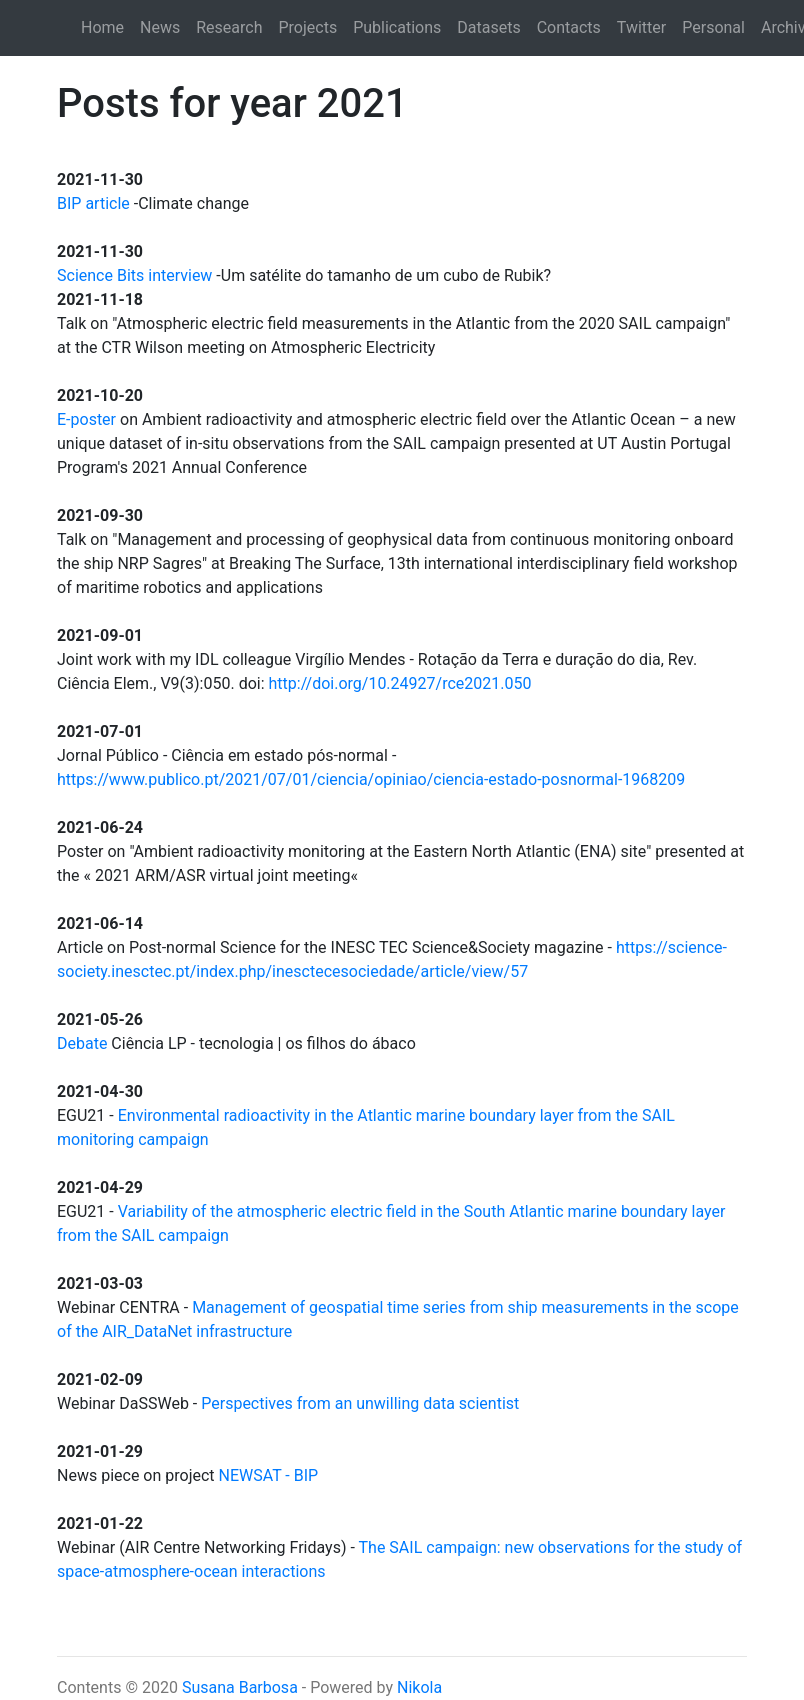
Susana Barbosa (240, 1687)
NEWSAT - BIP (269, 1475)
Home (102, 27)
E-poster (86, 419)
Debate (82, 1043)
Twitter (641, 27)
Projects (308, 27)
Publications (397, 27)
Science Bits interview (134, 275)
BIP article (93, 203)
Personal (713, 27)
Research (229, 27)
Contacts (569, 27)
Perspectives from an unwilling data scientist (360, 1403)
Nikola (419, 1687)
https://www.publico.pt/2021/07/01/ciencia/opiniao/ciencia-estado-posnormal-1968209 (371, 779)
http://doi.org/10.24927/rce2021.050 (400, 683)
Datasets (488, 27)
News (160, 27)
